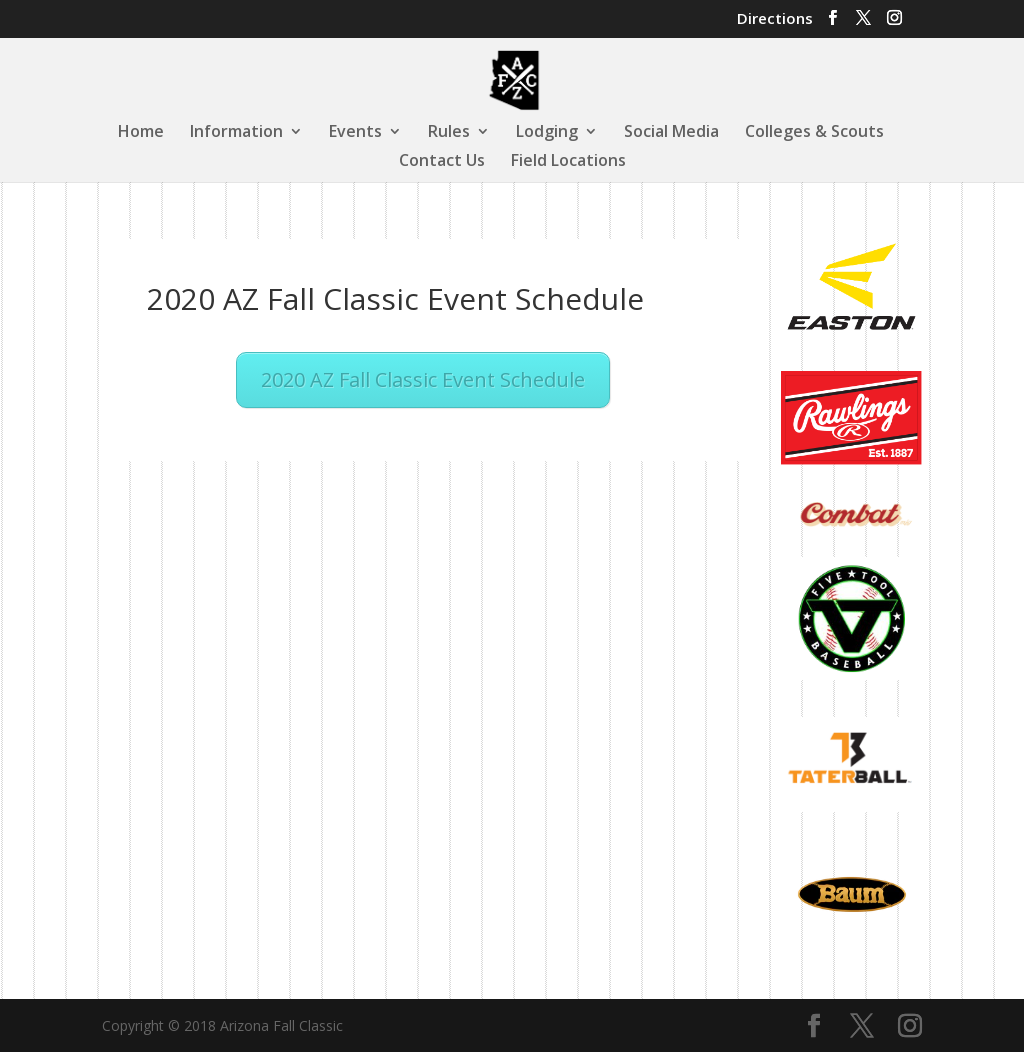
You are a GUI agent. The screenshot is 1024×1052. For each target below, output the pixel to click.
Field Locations (568, 162)
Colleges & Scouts (814, 133)
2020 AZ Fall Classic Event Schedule (423, 379)
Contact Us (442, 162)
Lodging (547, 133)
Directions (775, 19)
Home (141, 133)
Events (355, 133)
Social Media (671, 133)
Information (236, 133)
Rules (449, 133)
